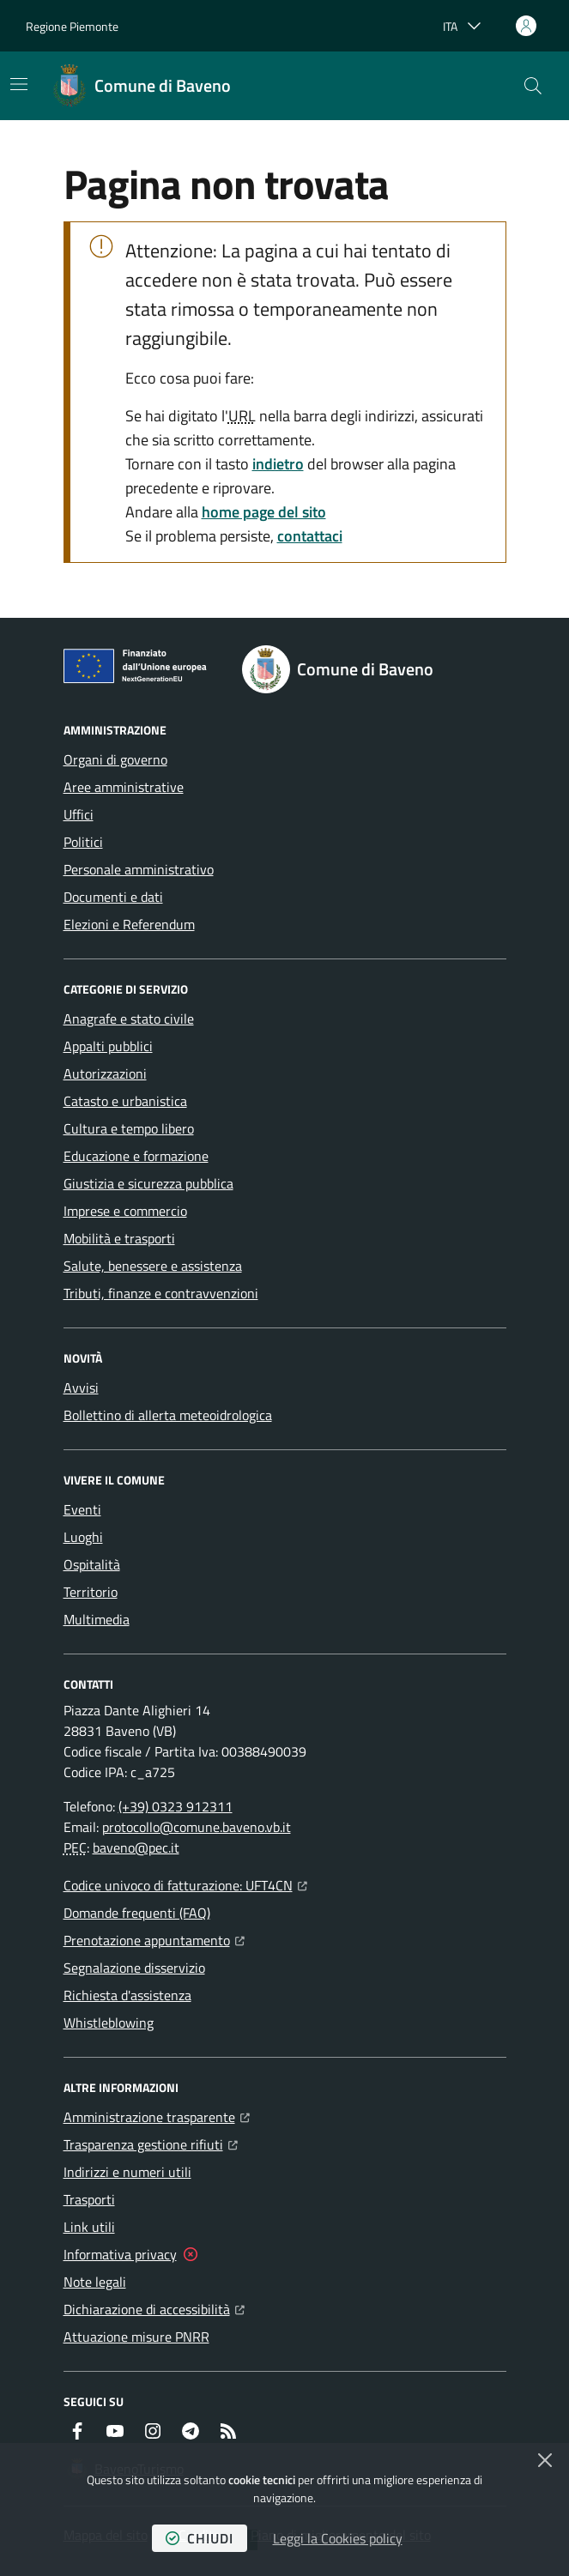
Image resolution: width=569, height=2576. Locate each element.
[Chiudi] (545, 2460)
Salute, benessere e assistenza (153, 1265)
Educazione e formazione (136, 1156)
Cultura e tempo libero (129, 1128)
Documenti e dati (113, 896)
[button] (533, 86)
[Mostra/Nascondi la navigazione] (19, 84)
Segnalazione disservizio (134, 1967)
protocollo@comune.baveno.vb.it (196, 1827)
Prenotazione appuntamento (154, 1938)
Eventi (82, 1509)
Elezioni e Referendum (129, 924)
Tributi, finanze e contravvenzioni (161, 1293)
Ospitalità (92, 1564)
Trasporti (89, 2199)
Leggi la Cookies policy (338, 2538)
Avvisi (81, 1387)
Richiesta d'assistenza (127, 1995)
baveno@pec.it (136, 1847)
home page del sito (264, 511)
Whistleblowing (109, 2022)
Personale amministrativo (139, 869)
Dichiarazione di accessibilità (154, 2307)
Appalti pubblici (108, 1046)
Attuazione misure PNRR (136, 2336)
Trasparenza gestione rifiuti (151, 2143)
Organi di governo (115, 759)
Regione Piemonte (72, 26)
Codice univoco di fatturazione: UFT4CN (185, 1884)
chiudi (199, 2538)
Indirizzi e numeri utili (127, 2172)
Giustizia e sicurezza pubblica (148, 1183)
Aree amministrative (124, 787)
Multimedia (97, 1619)
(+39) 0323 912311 (175, 1806)
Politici (83, 841)
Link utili (89, 2226)
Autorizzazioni (105, 1073)
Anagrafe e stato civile (129, 1018)
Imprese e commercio (125, 1210)
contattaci (309, 535)
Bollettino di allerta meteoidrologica (168, 1415)
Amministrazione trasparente (157, 2115)
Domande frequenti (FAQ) (137, 1912)
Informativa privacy (120, 2254)
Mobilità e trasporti (119, 1238)
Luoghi (83, 1537)
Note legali (95, 2281)
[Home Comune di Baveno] (142, 85)
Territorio (91, 1591)
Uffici (79, 814)
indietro (278, 463)
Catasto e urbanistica (125, 1101)
